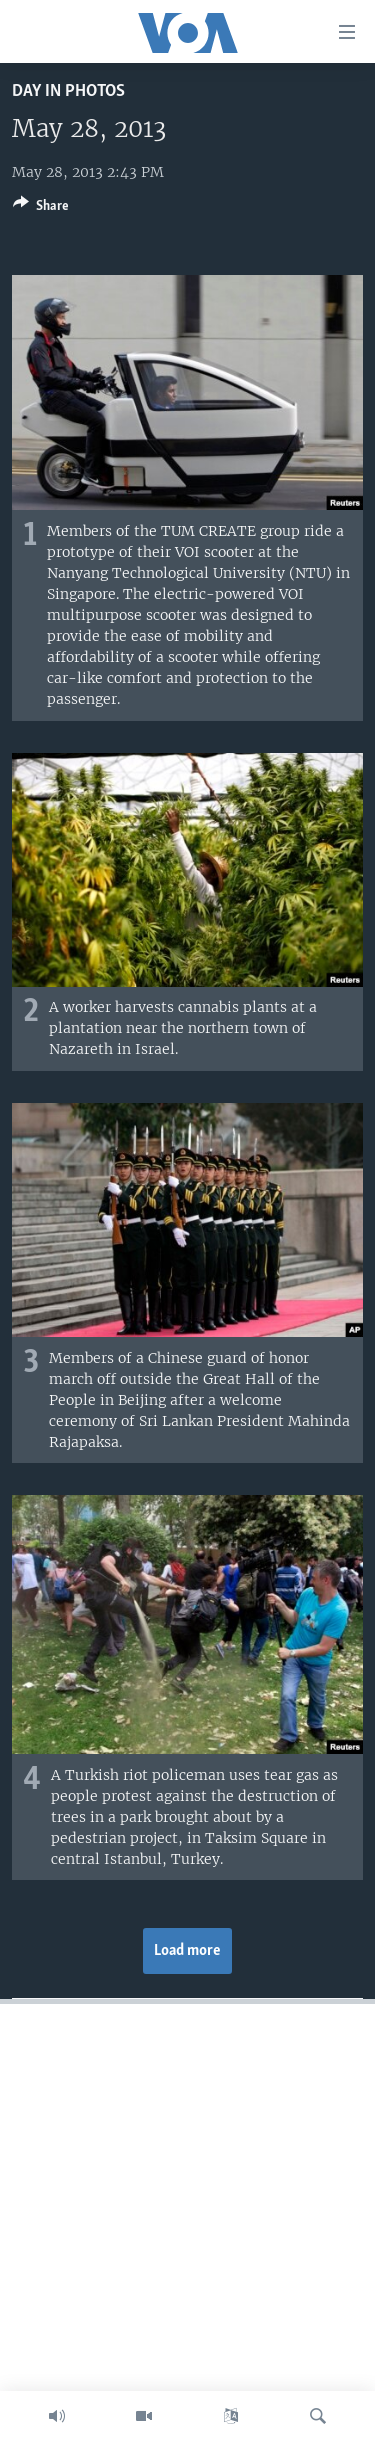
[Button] (41, 209)
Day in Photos (68, 91)
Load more (187, 1951)
